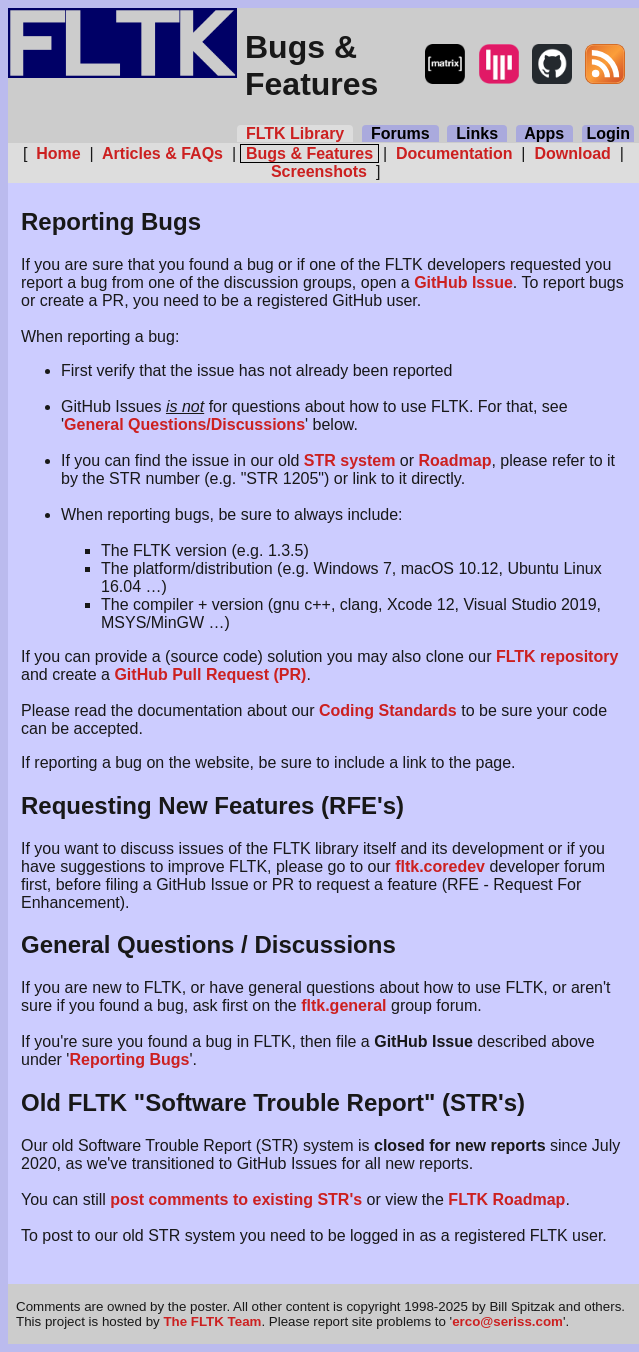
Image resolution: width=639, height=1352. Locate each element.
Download (572, 153)
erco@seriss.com (507, 1321)
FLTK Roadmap (506, 1199)
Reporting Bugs (129, 1059)
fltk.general (343, 1005)
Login (608, 133)
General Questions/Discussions (184, 424)
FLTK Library (295, 133)
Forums (400, 133)
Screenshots (319, 171)
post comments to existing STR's (236, 1199)
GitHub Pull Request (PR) (210, 674)
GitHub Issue (463, 282)
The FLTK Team (212, 1321)
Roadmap (455, 460)
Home (58, 153)
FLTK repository (557, 656)
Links (477, 133)
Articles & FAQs (162, 153)
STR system (350, 460)
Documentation (454, 153)
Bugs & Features (309, 153)
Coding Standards (388, 710)
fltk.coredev (440, 866)
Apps (544, 133)
